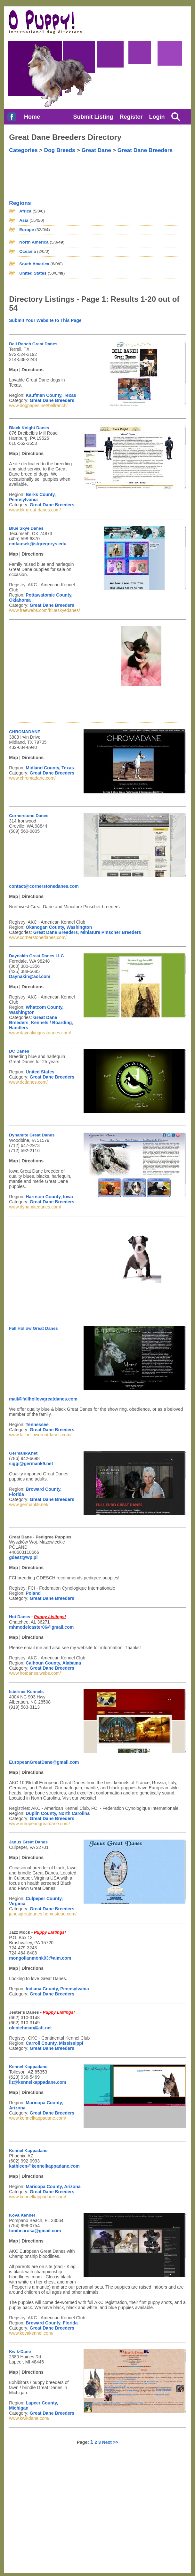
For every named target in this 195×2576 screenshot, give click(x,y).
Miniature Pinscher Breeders (110, 932)
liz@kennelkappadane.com (37, 2082)
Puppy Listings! (50, 1616)
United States (32, 273)
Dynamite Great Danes (31, 1135)
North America (33, 242)
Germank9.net (23, 1453)
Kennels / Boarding (51, 1022)
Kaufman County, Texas (51, 395)
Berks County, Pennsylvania (32, 497)
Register (130, 117)
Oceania (27, 251)
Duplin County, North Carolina (58, 1813)
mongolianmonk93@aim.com (40, 1958)
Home (32, 117)
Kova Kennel (22, 2215)
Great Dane (96, 150)
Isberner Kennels (26, 1691)
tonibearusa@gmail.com (35, 2230)
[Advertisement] (41, 172)
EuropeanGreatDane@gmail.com (44, 1762)
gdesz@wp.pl (23, 1557)
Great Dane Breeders (145, 150)
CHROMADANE (24, 731)
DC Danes (19, 1051)
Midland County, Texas (50, 767)
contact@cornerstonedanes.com (44, 886)
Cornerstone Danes (28, 815)
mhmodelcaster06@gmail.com (41, 1627)
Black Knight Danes (29, 427)
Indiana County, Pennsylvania (57, 1988)
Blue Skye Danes (26, 528)
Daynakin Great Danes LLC (36, 955)
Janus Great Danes (28, 1842)
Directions (33, 369)
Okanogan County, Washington (59, 927)
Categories (23, 150)
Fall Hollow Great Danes (33, 1328)
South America (34, 263)
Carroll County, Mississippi (54, 2043)
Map (13, 369)
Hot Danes (19, 1616)
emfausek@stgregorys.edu (37, 543)
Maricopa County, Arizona (53, 2186)
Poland (33, 1593)
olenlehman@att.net (30, 2027)
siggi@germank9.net (31, 1463)
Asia (23, 220)
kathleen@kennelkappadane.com (44, 2166)
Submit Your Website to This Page (45, 320)
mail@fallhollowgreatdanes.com (43, 1398)
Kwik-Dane (20, 2351)
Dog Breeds (59, 150)
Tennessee (37, 1424)
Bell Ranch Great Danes (33, 343)
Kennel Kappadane (28, 2066)
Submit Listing (93, 117)
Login (157, 117)
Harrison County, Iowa (49, 1196)
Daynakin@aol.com (29, 976)
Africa (25, 211)
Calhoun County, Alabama (53, 1662)
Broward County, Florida (51, 2322)
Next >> (110, 2442)
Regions (20, 203)
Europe (26, 229)
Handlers (18, 1027)
